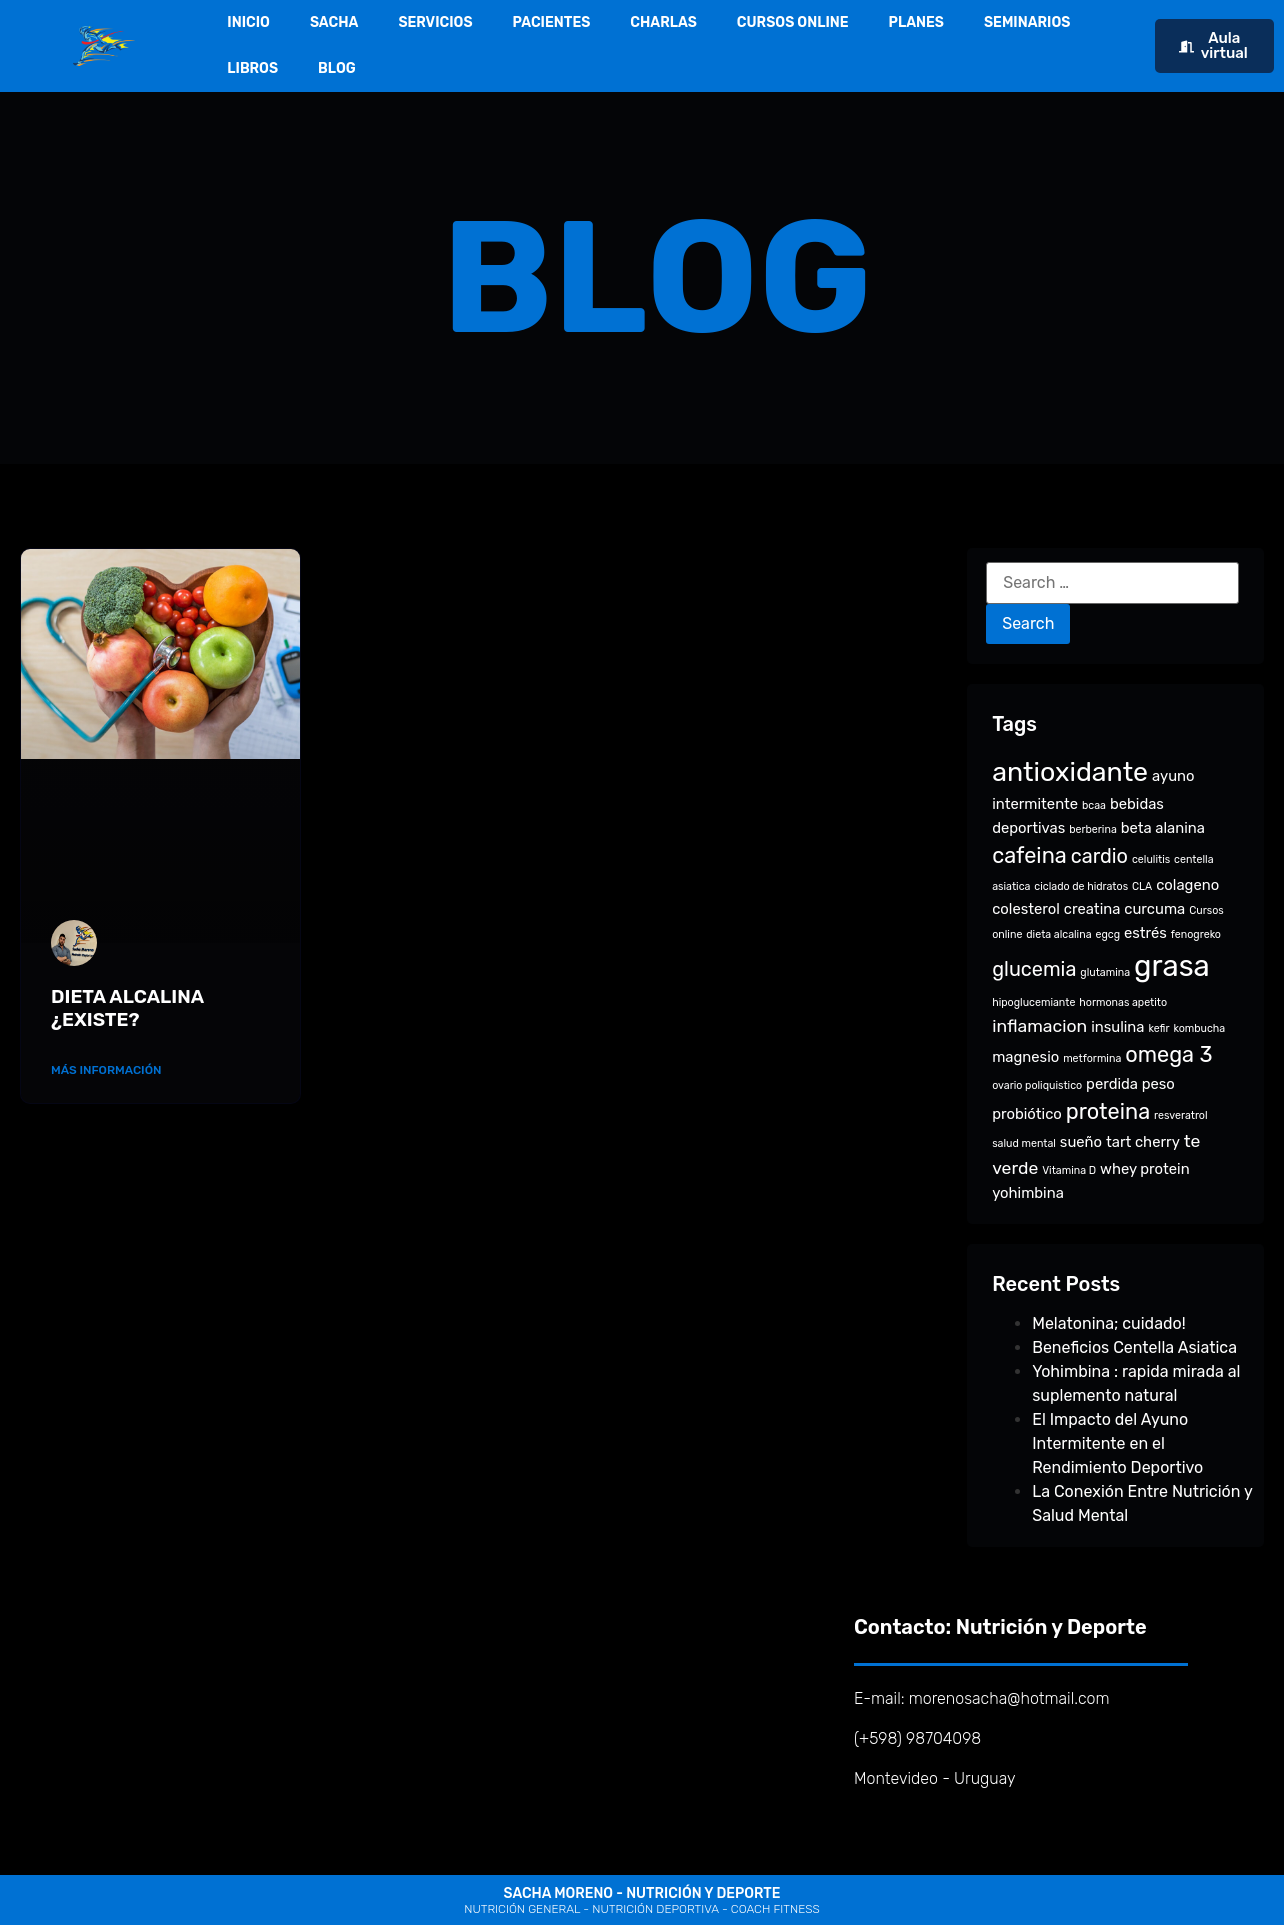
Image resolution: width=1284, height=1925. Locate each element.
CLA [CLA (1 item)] (1142, 886)
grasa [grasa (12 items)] (1172, 966)
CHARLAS (663, 22)
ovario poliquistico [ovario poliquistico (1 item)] (1037, 1085)
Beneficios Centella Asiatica (1134, 1347)
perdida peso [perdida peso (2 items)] (1130, 1084)
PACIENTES (552, 22)
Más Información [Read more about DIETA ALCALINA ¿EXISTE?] (106, 1070)
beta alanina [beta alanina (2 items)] (1163, 828)
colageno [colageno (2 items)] (1187, 885)
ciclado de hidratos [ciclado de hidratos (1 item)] (1081, 886)
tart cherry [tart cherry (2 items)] (1143, 1142)
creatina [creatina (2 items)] (1092, 909)
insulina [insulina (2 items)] (1117, 1027)
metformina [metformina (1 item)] (1092, 1058)
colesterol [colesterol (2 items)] (1026, 909)
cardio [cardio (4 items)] (1099, 856)
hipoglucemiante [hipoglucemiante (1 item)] (1033, 1002)
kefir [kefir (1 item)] (1158, 1028)
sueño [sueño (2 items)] (1081, 1142)
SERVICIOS (435, 22)
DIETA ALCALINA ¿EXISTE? (127, 1008)
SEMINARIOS (1027, 22)
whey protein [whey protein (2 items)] (1145, 1169)
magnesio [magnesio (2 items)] (1025, 1057)
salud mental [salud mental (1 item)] (1024, 1143)
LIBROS (252, 68)
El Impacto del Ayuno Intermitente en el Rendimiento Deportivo (1117, 1443)
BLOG (337, 68)
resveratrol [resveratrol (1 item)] (1180, 1115)
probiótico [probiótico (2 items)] (1027, 1114)
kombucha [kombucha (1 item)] (1199, 1028)
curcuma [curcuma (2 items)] (1154, 909)
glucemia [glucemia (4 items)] (1034, 969)
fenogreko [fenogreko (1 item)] (1196, 934)
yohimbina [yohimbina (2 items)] (1028, 1193)
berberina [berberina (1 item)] (1093, 829)
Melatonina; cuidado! (1108, 1323)
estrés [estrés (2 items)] (1145, 933)
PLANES (916, 22)
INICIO (248, 22)
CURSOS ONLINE (793, 22)
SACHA (334, 22)
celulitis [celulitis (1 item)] (1151, 859)
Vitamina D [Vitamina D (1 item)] (1069, 1170)
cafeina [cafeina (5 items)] (1029, 855)
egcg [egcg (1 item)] (1107, 934)
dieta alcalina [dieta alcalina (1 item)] (1058, 934)
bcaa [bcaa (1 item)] (1094, 805)
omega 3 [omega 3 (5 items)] (1168, 1054)
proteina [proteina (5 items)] (1108, 1111)
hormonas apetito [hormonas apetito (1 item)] (1123, 1002)
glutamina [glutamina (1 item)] (1105, 972)
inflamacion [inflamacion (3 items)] (1039, 1026)
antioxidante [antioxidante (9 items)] (1070, 772)
